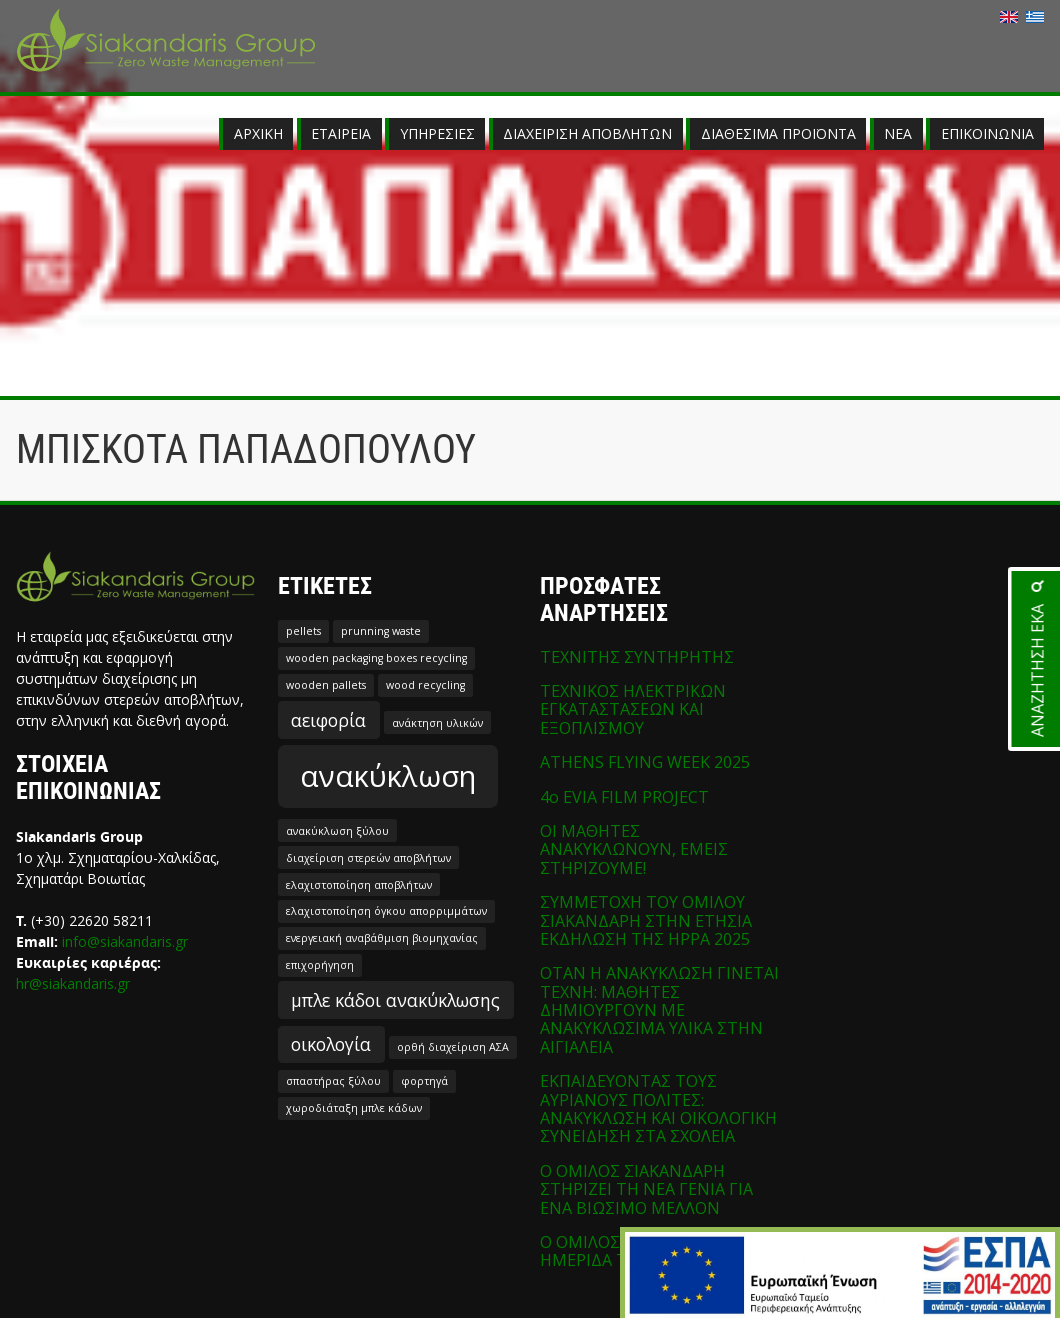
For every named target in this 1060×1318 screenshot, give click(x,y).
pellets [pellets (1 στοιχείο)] (303, 631)
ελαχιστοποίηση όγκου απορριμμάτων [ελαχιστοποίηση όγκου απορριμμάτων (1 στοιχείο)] (386, 911)
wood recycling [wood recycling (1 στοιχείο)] (425, 685)
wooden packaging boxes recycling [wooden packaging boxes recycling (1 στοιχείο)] (376, 658)
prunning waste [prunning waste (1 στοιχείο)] (381, 631)
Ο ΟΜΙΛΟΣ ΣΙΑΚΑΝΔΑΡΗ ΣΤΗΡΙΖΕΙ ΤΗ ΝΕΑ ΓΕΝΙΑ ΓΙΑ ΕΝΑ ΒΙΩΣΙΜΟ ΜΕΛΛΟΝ (646, 1189)
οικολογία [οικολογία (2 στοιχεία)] (331, 1044)
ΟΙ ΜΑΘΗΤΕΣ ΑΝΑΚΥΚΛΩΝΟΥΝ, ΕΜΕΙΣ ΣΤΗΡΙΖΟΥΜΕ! (634, 849)
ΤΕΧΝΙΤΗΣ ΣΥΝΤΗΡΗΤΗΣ (637, 657)
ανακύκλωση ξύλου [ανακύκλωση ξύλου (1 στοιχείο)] (337, 831)
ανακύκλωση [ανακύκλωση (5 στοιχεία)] (388, 776)
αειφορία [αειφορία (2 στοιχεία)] (328, 720)
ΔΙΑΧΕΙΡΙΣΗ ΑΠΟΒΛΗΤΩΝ (587, 133)
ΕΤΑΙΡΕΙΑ (341, 133)
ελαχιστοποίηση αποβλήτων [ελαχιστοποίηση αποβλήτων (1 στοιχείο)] (359, 885)
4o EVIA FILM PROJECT (624, 797)
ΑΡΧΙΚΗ (258, 133)
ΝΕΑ (898, 133)
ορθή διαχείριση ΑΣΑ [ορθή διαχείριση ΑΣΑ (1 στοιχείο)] (453, 1047)
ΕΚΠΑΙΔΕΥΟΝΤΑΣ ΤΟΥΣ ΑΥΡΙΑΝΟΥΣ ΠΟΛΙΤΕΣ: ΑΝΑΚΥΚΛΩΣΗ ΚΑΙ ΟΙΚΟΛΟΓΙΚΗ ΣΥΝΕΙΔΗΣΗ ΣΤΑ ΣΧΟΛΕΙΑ (658, 1108)
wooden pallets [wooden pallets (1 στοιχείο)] (326, 685)
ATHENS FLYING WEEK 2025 (645, 762)
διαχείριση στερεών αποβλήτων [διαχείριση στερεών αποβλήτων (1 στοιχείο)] (368, 858)
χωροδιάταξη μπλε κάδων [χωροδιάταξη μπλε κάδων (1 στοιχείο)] (354, 1108)
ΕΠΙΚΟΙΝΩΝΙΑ (987, 133)
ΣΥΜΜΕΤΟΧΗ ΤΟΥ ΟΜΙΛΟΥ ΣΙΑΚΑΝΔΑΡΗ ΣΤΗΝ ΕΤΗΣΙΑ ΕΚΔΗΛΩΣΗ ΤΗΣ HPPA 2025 (646, 920)
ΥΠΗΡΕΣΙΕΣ (437, 133)
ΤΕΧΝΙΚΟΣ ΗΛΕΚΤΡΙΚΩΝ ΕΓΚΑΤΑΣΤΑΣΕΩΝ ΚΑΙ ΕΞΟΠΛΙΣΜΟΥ (633, 709)
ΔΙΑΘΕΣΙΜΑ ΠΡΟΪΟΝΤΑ (778, 133)
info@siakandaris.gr (125, 941)
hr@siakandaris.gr (73, 983)
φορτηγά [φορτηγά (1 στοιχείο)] (424, 1081)
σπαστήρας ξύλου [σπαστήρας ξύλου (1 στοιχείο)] (333, 1081)
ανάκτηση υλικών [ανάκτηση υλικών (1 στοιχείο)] (437, 723)
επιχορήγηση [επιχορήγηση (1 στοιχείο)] (320, 965)
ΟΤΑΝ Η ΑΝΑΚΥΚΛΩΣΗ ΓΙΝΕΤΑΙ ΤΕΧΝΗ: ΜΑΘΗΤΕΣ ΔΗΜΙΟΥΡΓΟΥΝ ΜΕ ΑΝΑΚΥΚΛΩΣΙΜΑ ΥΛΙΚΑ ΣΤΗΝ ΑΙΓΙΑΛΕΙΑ (659, 1010)
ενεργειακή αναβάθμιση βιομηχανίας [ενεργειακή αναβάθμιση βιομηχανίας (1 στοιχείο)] (382, 938)
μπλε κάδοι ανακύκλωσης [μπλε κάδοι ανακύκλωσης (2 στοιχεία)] (395, 1000)
